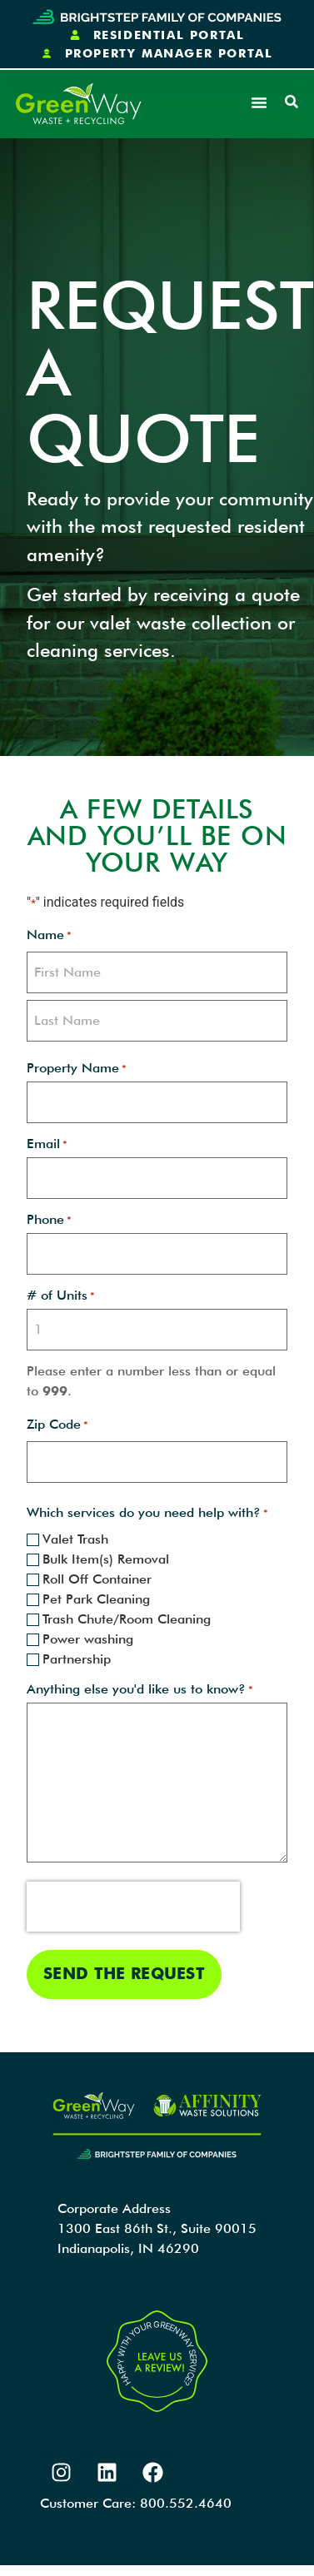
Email (47, 1144)
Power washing (87, 1639)
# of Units (61, 1295)
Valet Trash (75, 1539)
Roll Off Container (97, 1579)
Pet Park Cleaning (96, 1599)
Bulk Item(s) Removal (105, 1559)
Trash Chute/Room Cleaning (126, 1619)
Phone (49, 1219)
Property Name (77, 1068)
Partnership (76, 1659)
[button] (259, 102)
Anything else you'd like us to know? (140, 1689)
